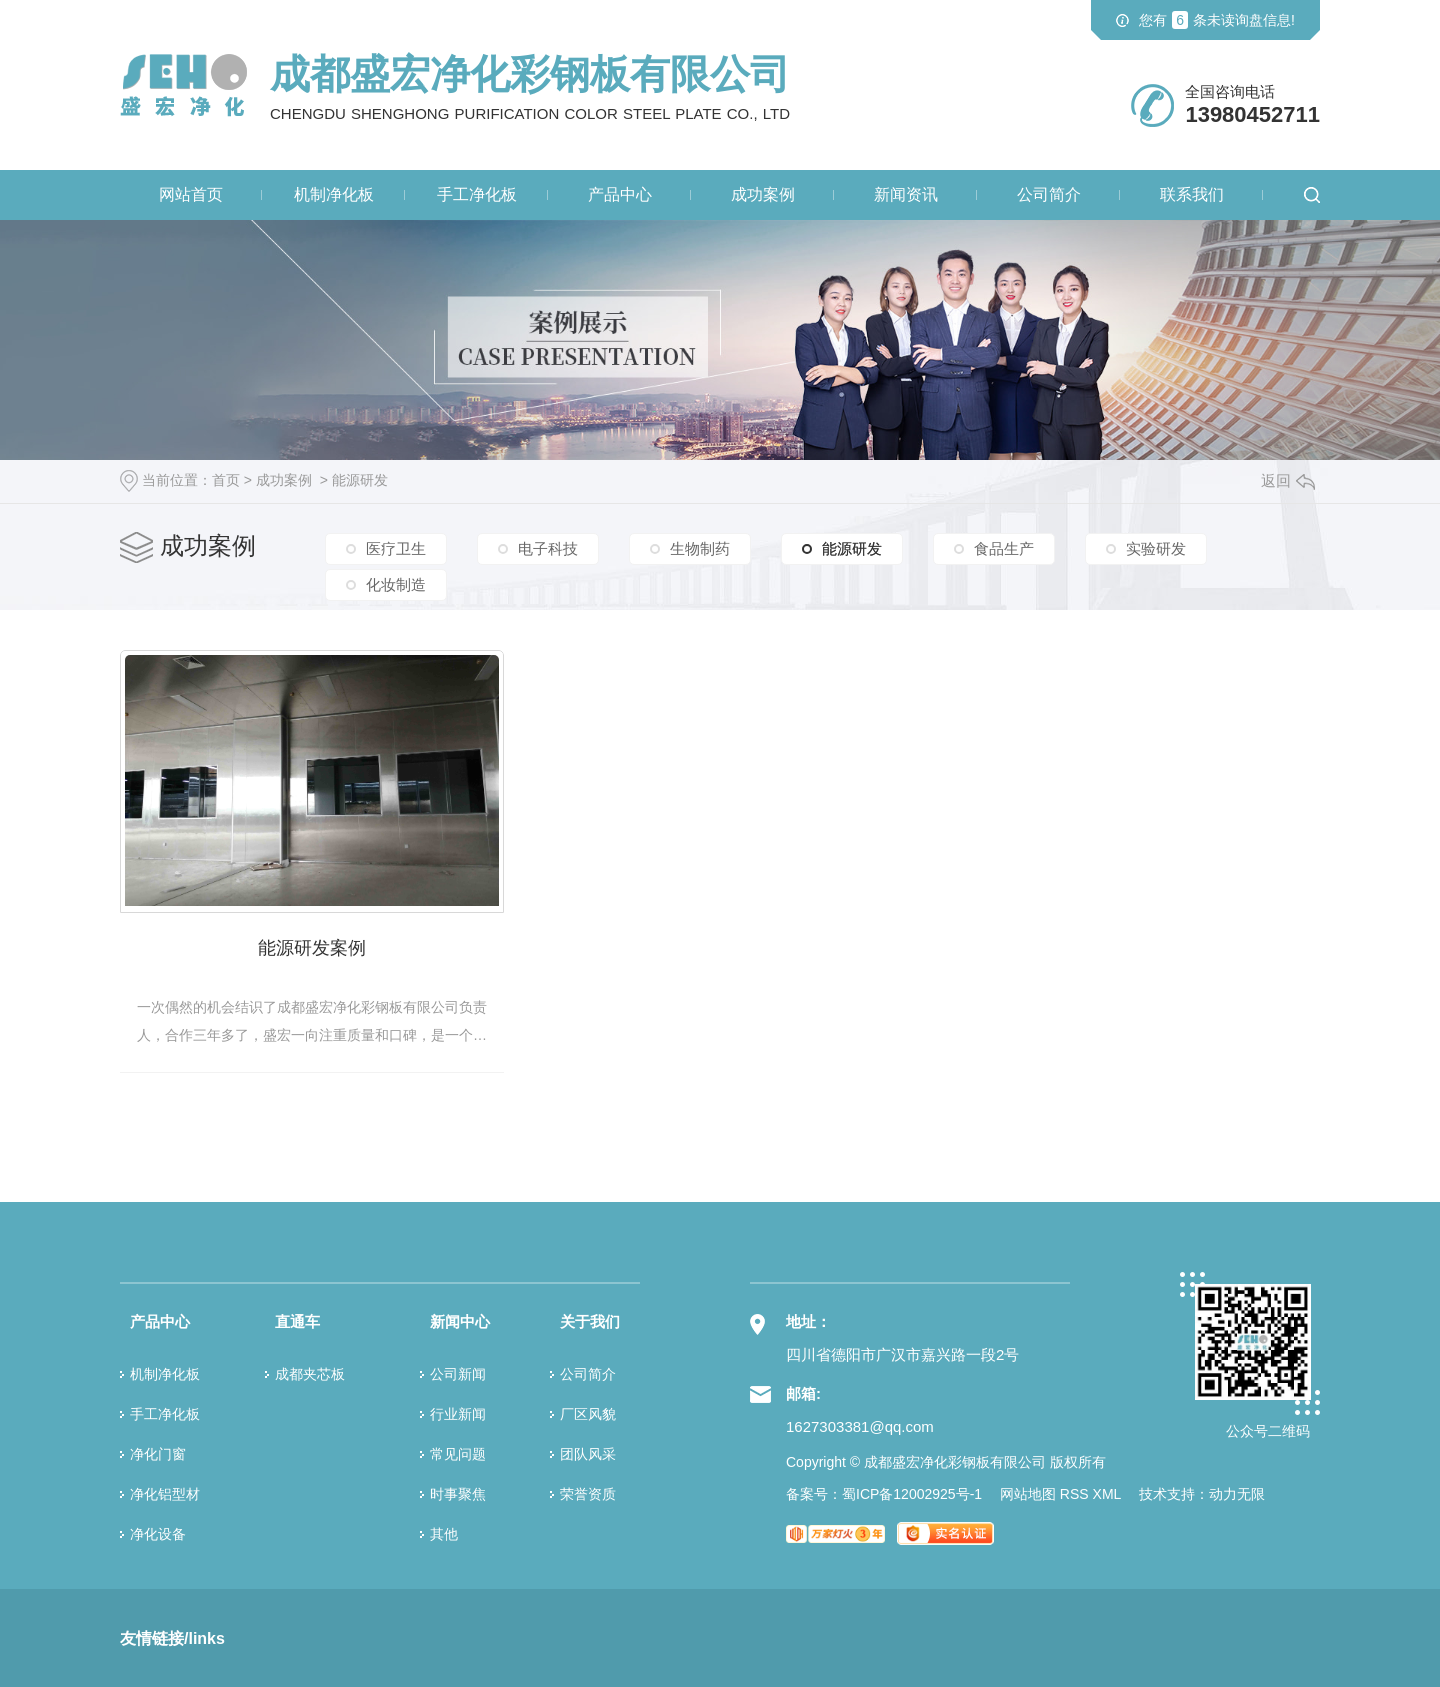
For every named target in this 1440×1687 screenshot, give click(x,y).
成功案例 (763, 194)
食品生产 (1004, 548)
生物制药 (700, 548)
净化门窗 (158, 1452)
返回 (1288, 480)
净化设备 (158, 1532)
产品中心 (620, 194)
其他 (444, 1532)
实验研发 (1156, 548)
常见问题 (458, 1452)
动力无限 (1237, 1492)
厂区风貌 (588, 1412)
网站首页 (191, 194)
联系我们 (1192, 194)
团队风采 (588, 1452)
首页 (226, 480)
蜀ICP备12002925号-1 (912, 1492)
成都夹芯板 (310, 1372)
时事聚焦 (458, 1492)
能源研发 (360, 480)
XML (1107, 1492)
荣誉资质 (588, 1492)
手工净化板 (477, 194)
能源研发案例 (310, 945)
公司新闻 (458, 1372)
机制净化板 (334, 194)
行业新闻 (458, 1412)
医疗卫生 (396, 548)
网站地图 (1028, 1492)
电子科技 (548, 548)
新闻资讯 (906, 194)
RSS (1074, 1492)
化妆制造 (396, 583)
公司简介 (1049, 194)
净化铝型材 (165, 1492)
